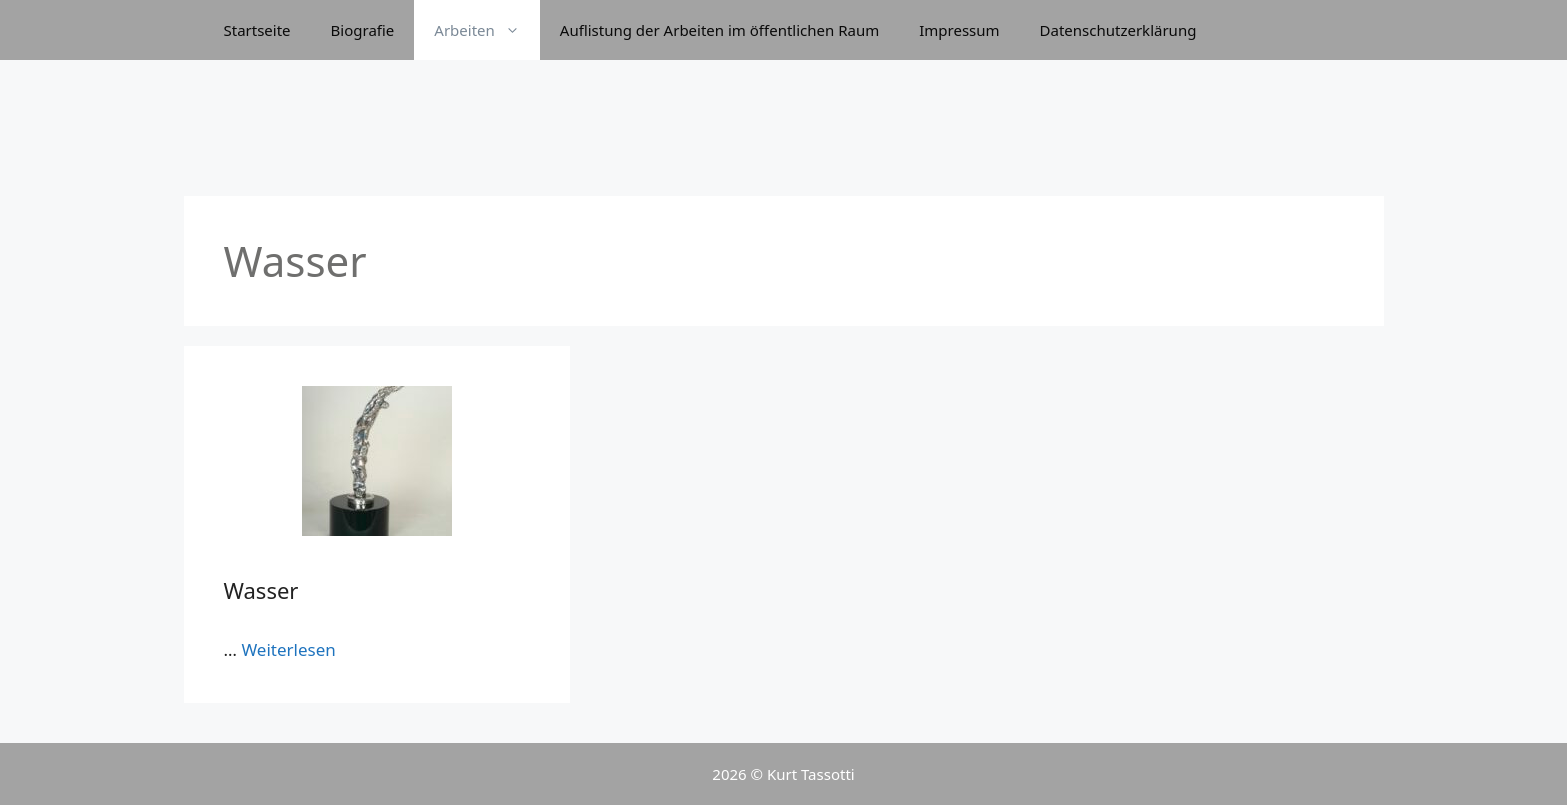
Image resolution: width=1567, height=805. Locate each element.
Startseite (257, 30)
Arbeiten (486, 30)
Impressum (959, 30)
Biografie (363, 30)
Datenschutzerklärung (1118, 30)
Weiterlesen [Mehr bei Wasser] (288, 649)
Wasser (261, 590)
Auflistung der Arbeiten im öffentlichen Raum (719, 30)
